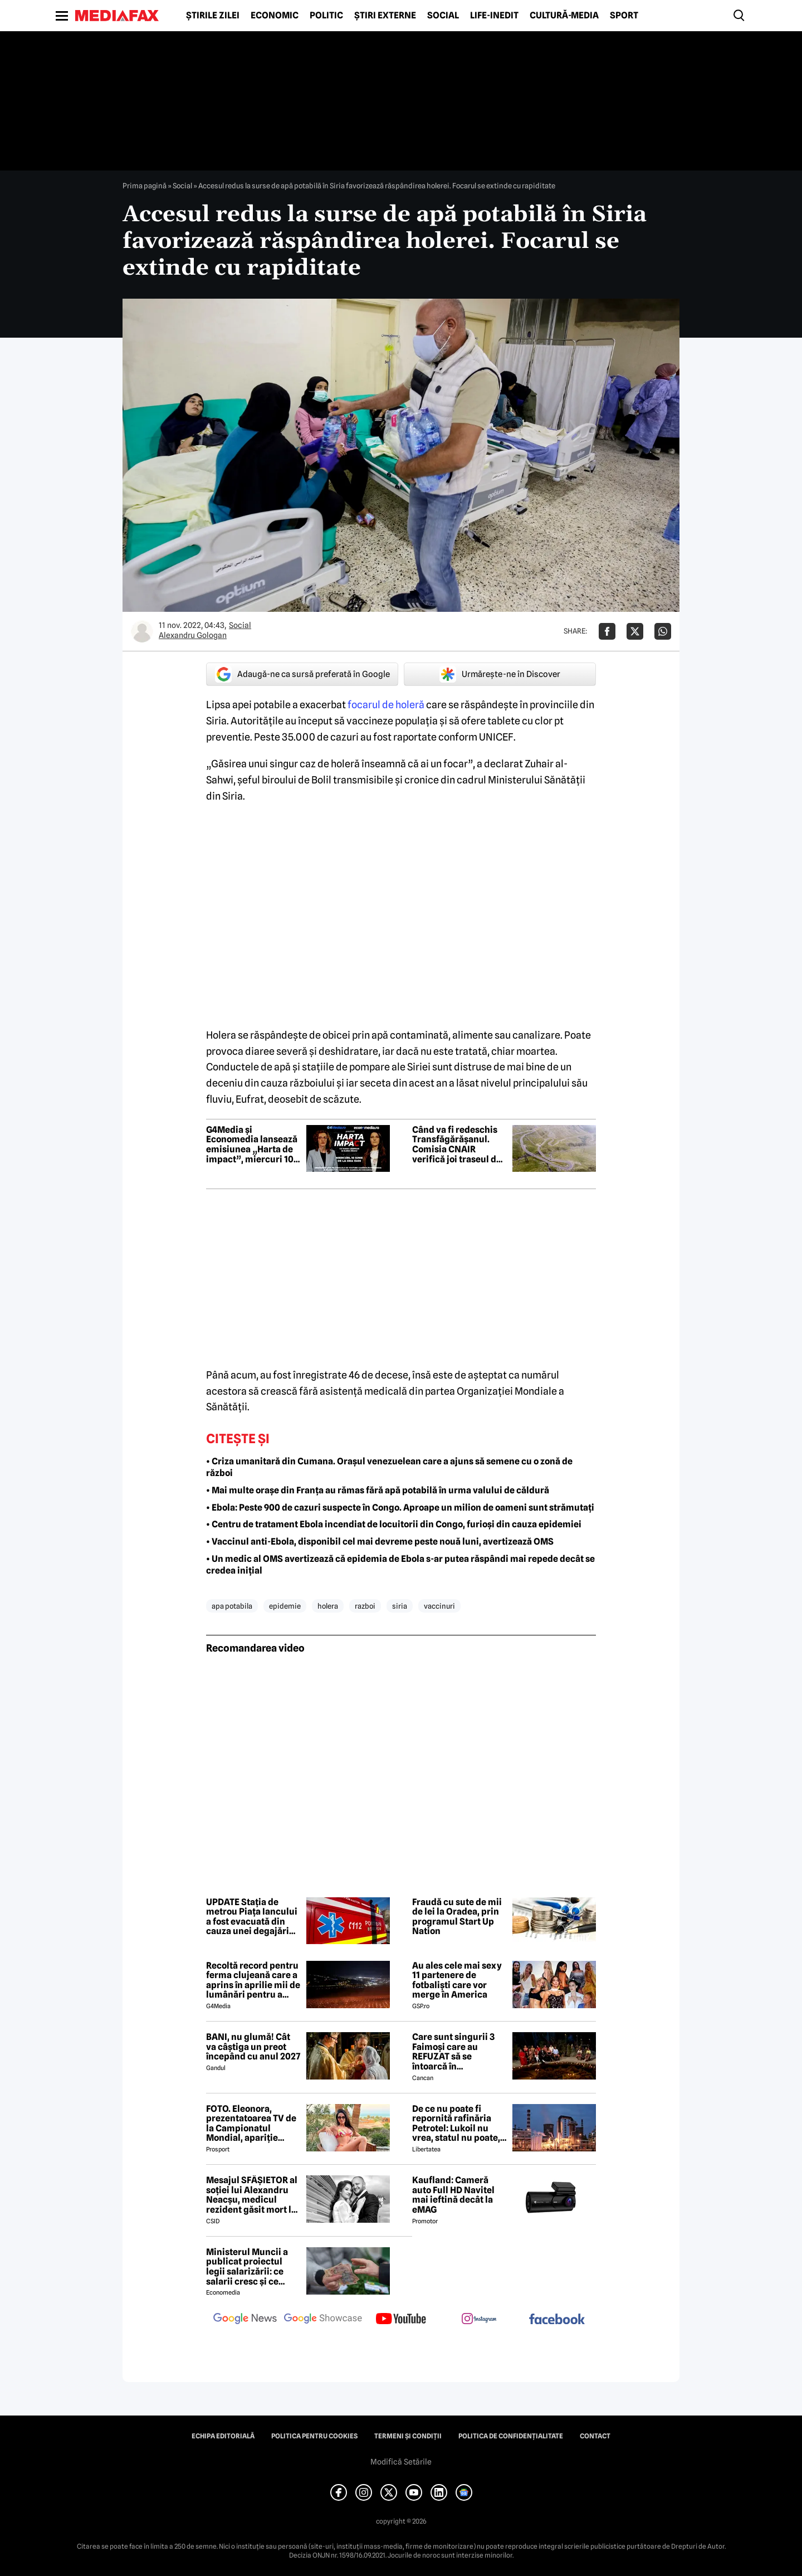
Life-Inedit (494, 15)
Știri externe (385, 15)
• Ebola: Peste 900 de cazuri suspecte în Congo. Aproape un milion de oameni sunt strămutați (400, 1507)
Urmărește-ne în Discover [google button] (499, 674)
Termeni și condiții (408, 2436)
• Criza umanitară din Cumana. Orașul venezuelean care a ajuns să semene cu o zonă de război (389, 1467)
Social (443, 15)
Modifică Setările (401, 2461)
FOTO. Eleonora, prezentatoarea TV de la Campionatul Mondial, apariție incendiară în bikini (251, 2123)
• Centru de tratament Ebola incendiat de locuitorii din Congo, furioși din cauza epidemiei (393, 1524)
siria (399, 1605)
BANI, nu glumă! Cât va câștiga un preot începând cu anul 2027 (253, 2047)
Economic (275, 15)
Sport (624, 15)
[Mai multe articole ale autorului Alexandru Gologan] (142, 631)
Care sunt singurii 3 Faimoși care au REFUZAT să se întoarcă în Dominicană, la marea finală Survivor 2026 (458, 2051)
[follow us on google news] (245, 2319)
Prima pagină (145, 185)
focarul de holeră (386, 704)
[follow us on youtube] (401, 2319)
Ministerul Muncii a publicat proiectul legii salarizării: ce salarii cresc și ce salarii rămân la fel (247, 2266)
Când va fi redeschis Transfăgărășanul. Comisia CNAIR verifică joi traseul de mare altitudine (456, 1144)
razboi (365, 1605)
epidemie (285, 1605)
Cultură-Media (564, 15)
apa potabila (232, 1605)
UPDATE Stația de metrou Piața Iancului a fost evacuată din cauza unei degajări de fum (251, 1916)
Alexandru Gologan (193, 635)
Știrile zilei (212, 15)
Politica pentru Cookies (314, 2436)
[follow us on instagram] (479, 2319)
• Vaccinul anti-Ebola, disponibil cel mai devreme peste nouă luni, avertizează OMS (380, 1541)
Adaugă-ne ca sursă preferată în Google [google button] (302, 674)
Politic (326, 15)
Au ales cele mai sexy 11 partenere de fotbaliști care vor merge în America (457, 1980)
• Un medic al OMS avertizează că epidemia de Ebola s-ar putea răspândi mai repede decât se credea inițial (400, 1565)
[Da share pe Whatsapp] (662, 631)
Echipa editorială (223, 2436)
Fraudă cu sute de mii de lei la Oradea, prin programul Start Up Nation (457, 1916)
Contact (595, 2436)
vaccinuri (439, 1605)
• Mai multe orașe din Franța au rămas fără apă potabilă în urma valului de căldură (377, 1490)
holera (327, 1605)
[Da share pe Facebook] (607, 631)
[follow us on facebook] (557, 2320)
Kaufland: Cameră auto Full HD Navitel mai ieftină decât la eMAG (453, 2194)
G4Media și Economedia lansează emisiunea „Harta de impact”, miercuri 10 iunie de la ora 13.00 (251, 1144)
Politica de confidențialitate (510, 2436)
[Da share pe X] (635, 631)
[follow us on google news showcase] (323, 2319)
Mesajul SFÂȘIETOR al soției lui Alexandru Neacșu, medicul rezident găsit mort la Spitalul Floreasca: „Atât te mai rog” (251, 2194)
